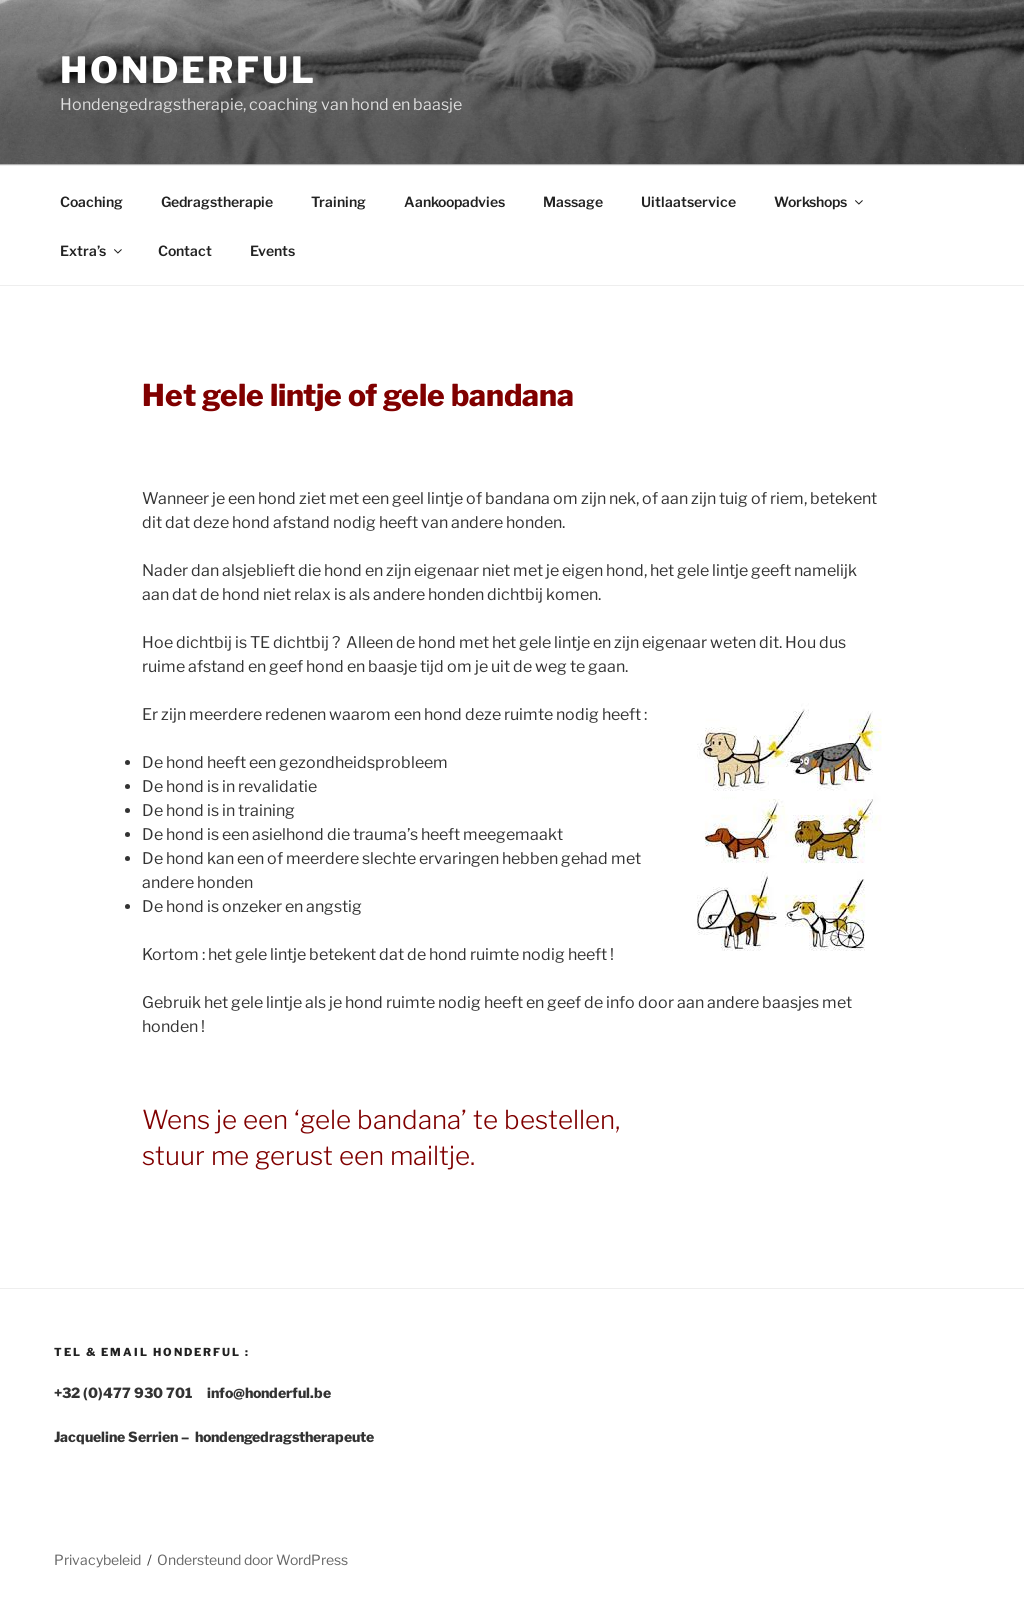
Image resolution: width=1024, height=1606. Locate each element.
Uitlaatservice (688, 201)
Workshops (820, 201)
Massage (573, 201)
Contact (185, 250)
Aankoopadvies (454, 201)
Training (338, 201)
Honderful (188, 70)
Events (272, 250)
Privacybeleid (97, 1559)
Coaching (91, 201)
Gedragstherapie (217, 201)
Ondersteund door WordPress (252, 1559)
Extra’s (92, 250)
